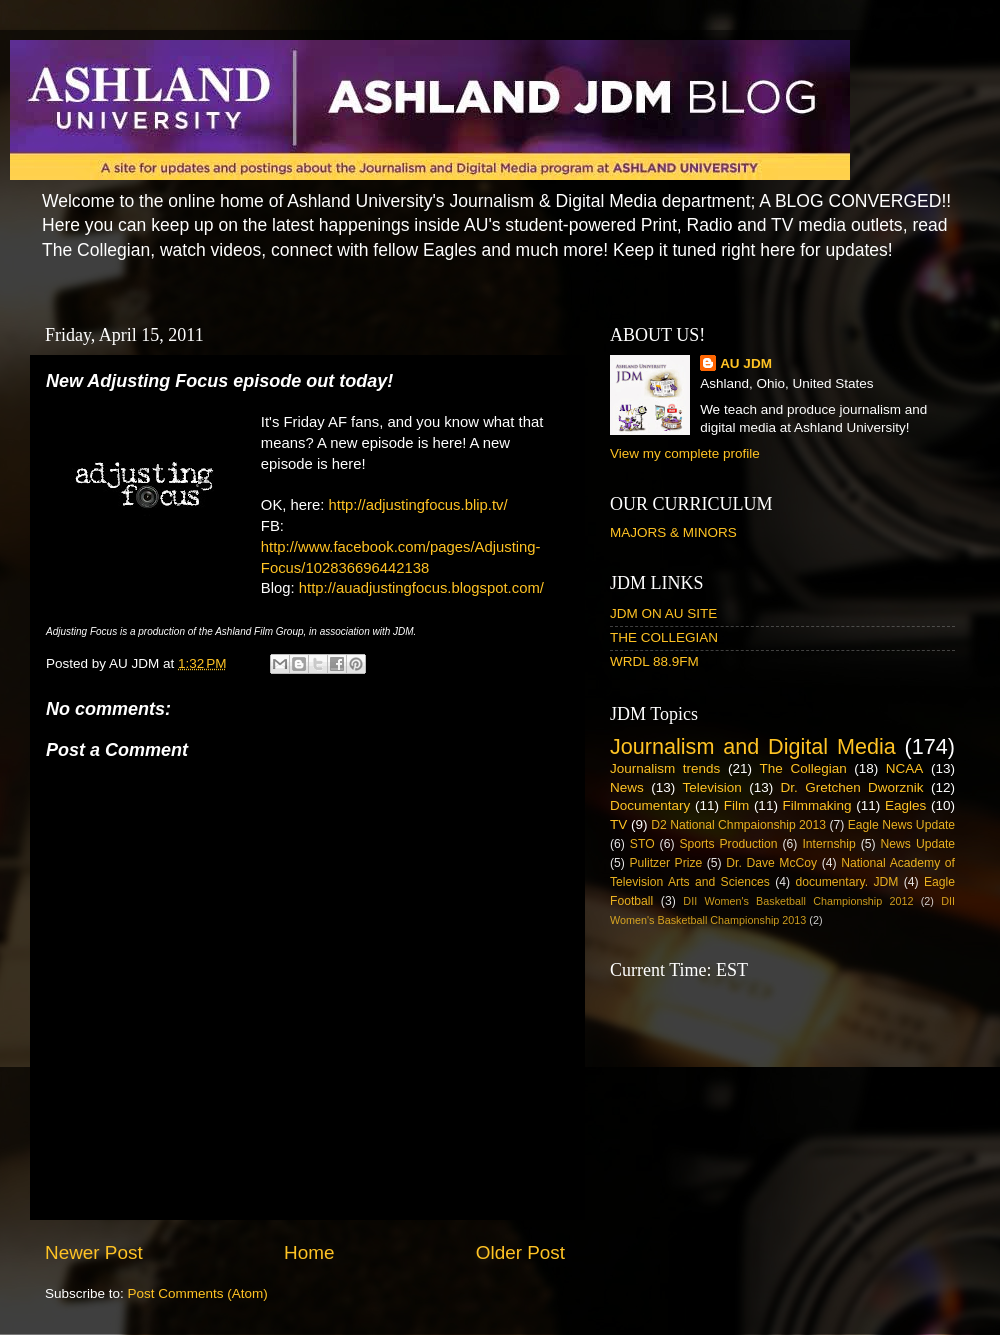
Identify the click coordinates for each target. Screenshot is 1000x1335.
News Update (918, 844)
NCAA (905, 768)
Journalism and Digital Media (753, 746)
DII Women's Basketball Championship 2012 (798, 901)
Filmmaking (817, 805)
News (627, 787)
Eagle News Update (901, 825)
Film (737, 805)
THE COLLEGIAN (664, 637)
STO (642, 844)
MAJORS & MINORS (673, 532)
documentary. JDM (846, 882)
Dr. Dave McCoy (771, 863)
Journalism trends (665, 768)
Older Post (520, 1252)
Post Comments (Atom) (198, 1293)
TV (618, 824)
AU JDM (746, 363)
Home (309, 1252)
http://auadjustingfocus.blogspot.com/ (421, 588)
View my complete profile (685, 453)
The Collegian (803, 768)
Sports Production (728, 844)
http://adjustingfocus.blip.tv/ (418, 505)
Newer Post (94, 1252)
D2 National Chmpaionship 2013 (738, 825)
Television (712, 787)
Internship (828, 844)
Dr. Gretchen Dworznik (852, 787)
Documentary (650, 805)
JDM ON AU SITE (663, 613)
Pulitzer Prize (665, 863)
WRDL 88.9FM (654, 661)
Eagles (905, 805)
